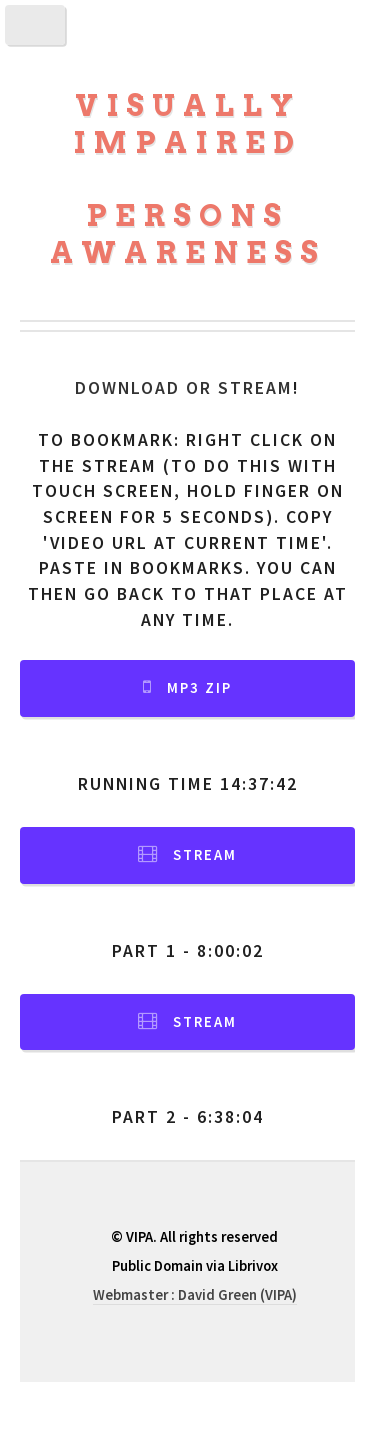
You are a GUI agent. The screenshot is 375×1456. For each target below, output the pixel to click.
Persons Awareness (188, 234)
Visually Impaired (187, 124)
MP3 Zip (199, 688)
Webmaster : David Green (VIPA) (195, 1295)
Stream (205, 855)
